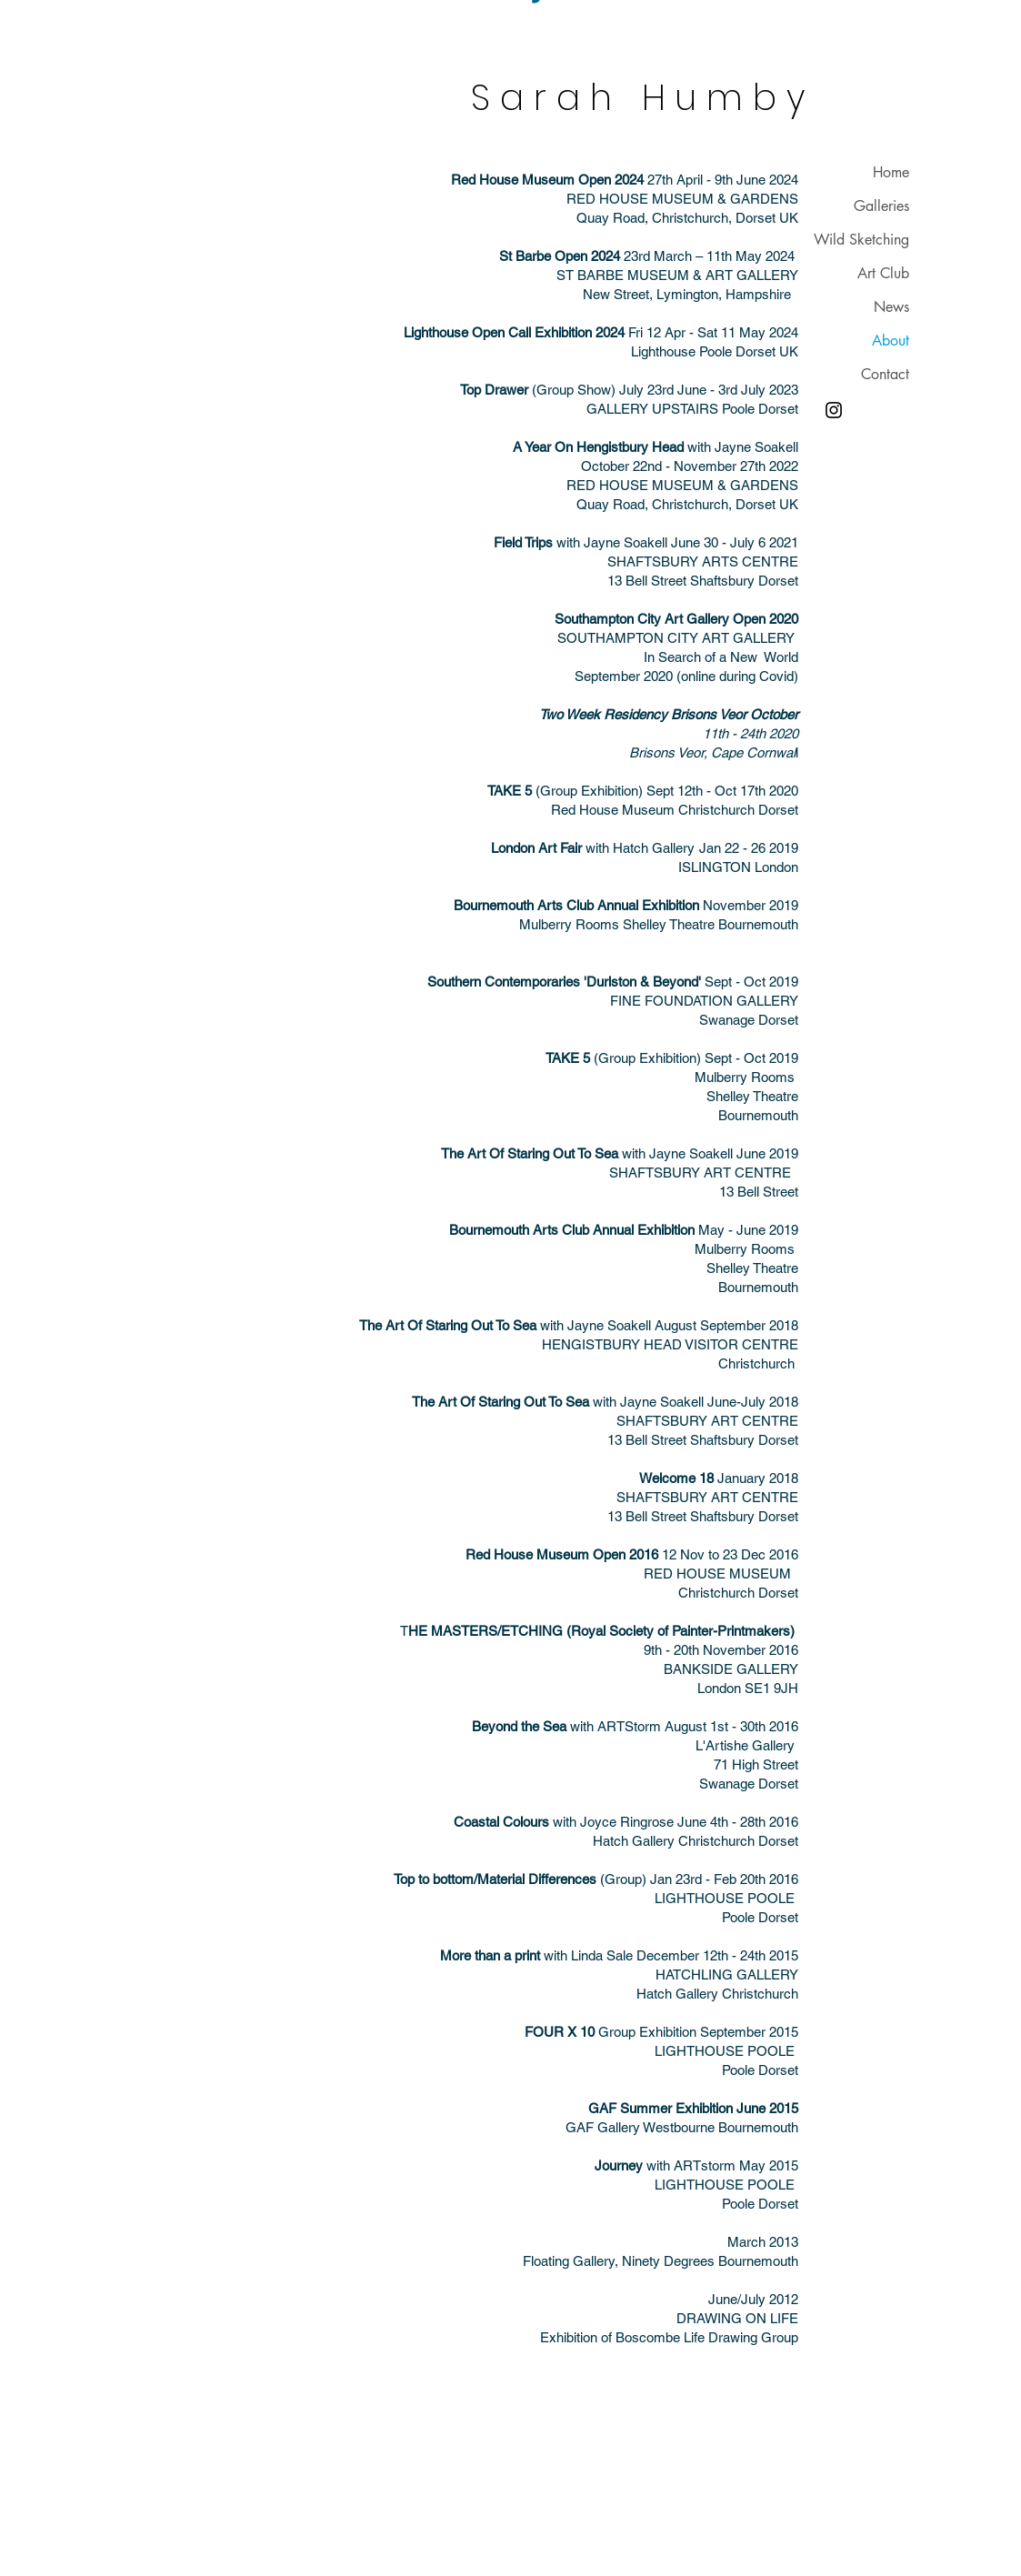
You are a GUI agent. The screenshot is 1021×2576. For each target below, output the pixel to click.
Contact (885, 374)
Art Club (883, 273)
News (891, 306)
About (890, 340)
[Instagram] (834, 410)
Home (891, 172)
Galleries (881, 206)
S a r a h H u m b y (638, 98)
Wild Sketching (861, 239)
